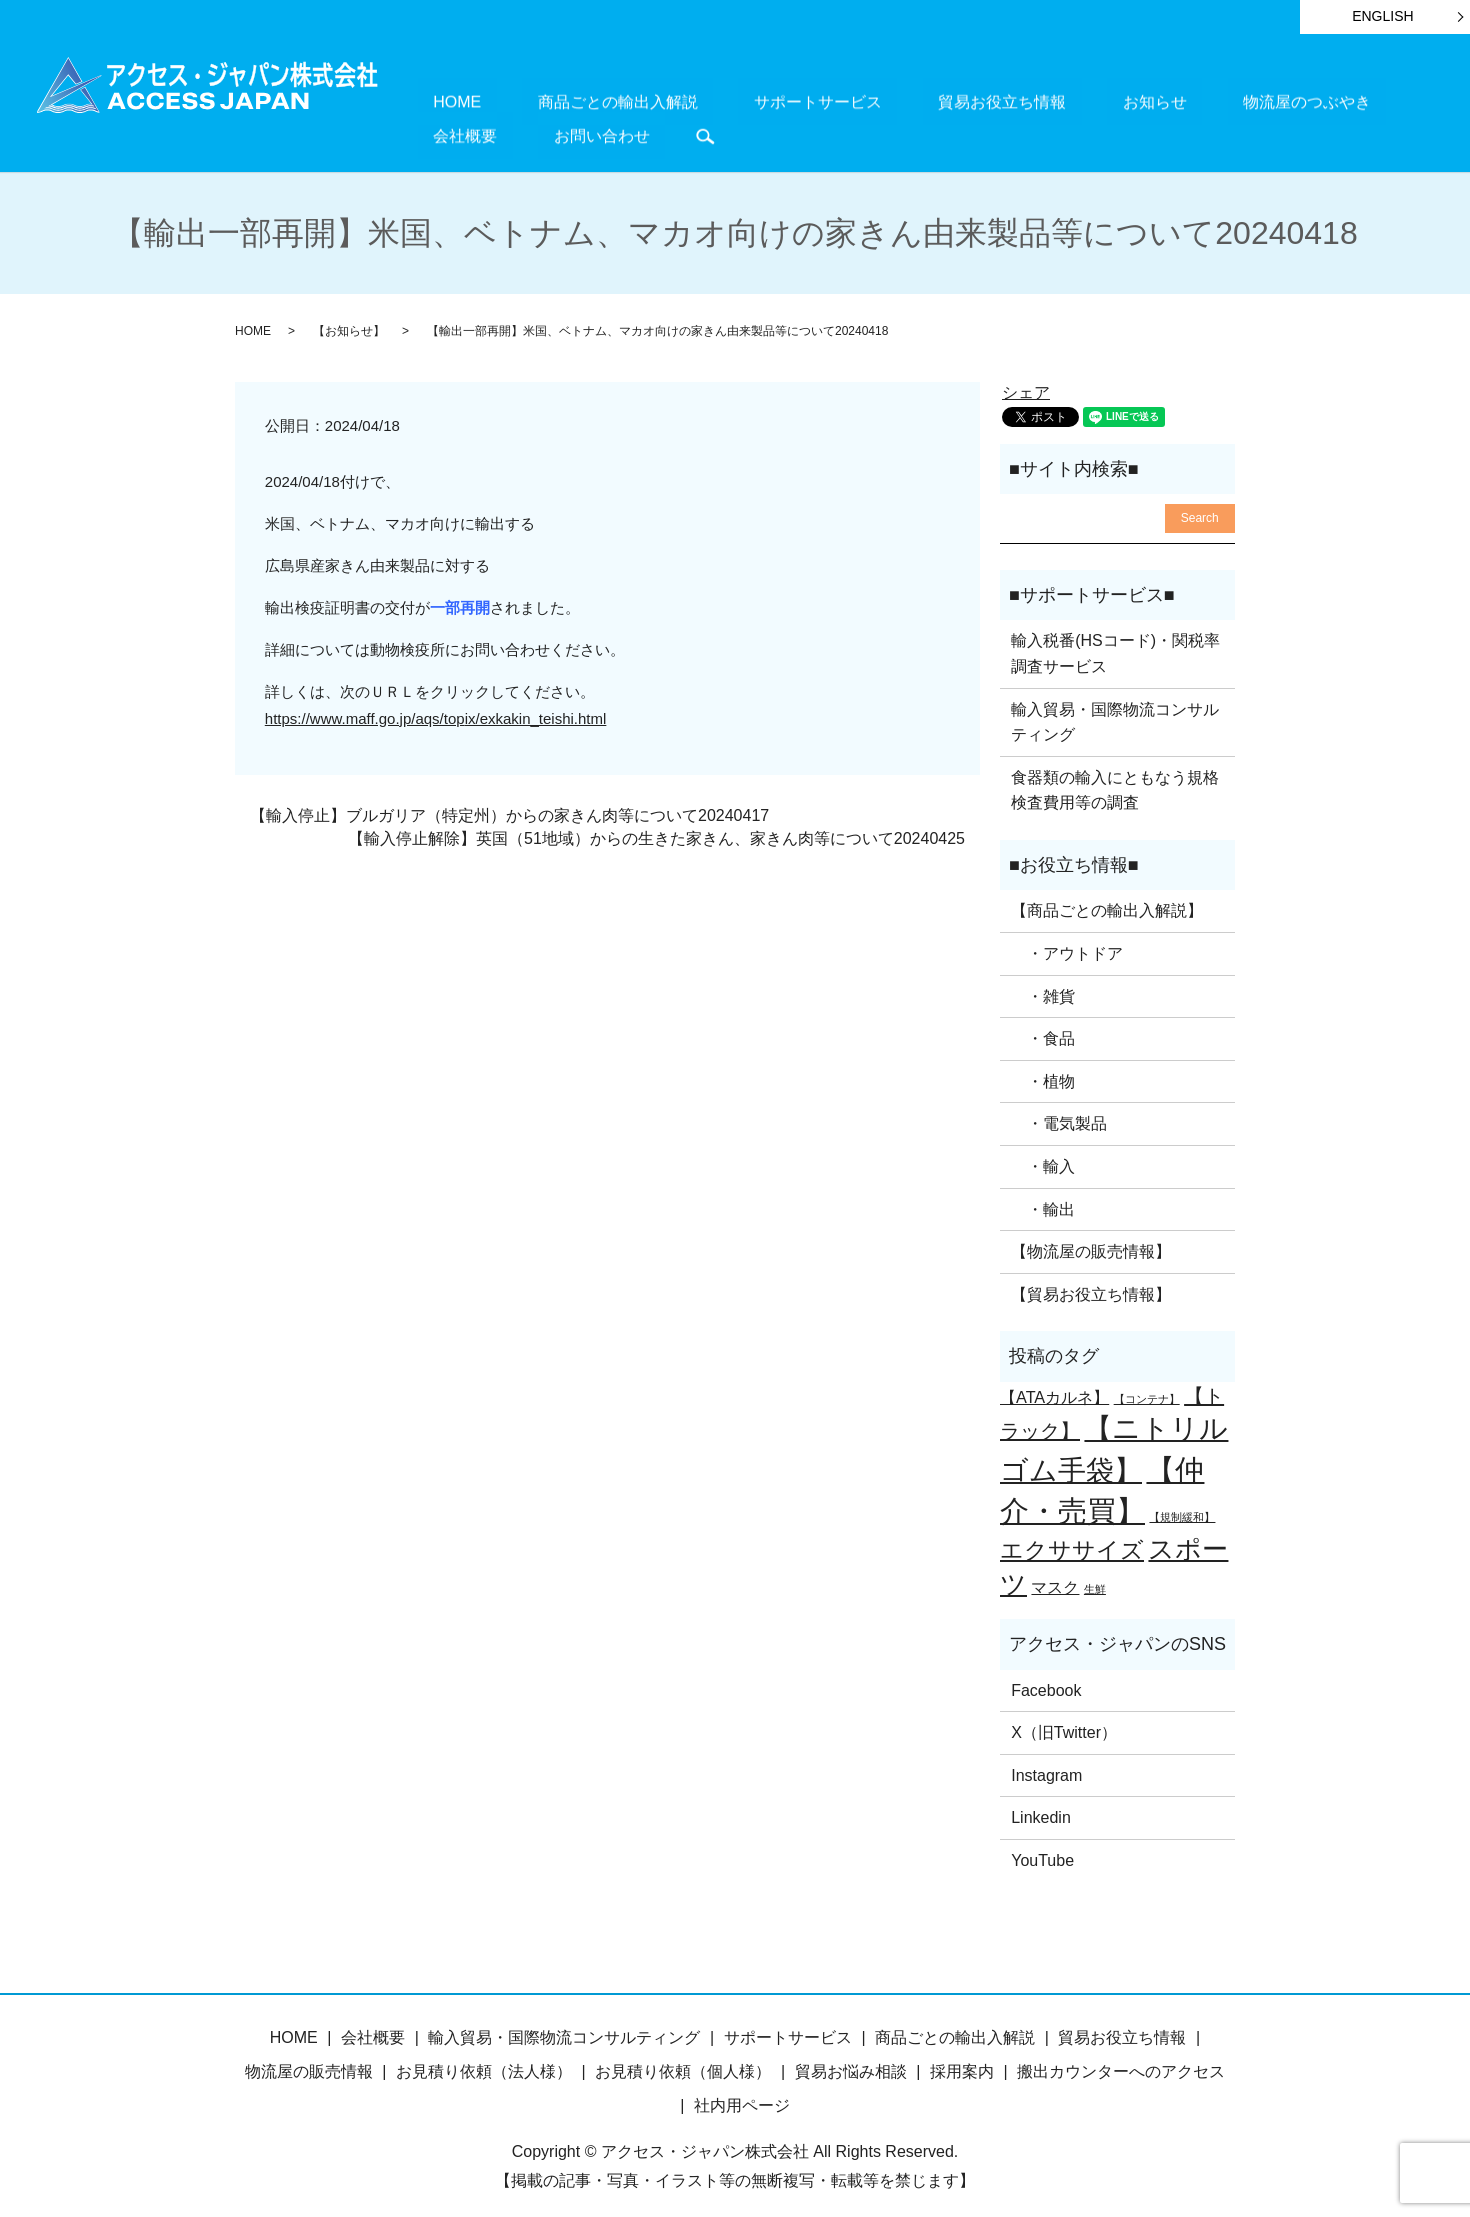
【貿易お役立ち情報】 (1091, 1284)
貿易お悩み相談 (851, 2061)
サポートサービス (741, 101)
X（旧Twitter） (1064, 1722)
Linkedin (1041, 1807)
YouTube (1042, 1850)
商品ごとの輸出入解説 (571, 101)
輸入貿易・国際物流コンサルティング (1115, 712)
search (433, 131)
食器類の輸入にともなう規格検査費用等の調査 (1115, 780)
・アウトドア (1067, 943)
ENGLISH (1382, 16)
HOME (442, 101)
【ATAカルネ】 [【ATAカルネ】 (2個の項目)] (1054, 1387)
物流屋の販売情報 (309, 2061)
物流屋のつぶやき (1138, 101)
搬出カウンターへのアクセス (1121, 2061)
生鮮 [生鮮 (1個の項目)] (1095, 1579)
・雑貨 (1043, 985)
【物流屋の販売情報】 (1091, 1241)
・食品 (1043, 1028)
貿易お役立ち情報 (895, 101)
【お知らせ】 (349, 321)
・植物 (1043, 1071)
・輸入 (1043, 1156)
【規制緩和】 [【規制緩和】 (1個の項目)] (1182, 1507)
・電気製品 (1059, 1113)
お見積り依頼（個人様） (683, 2061)
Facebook (1046, 1679)
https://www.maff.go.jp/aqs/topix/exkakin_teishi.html (436, 708)
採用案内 (962, 2061)
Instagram (1046, 1765)
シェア (1026, 382)
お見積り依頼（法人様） (484, 2061)
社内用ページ (742, 2095)
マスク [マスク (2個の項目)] (1055, 1577)
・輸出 (1043, 1198)
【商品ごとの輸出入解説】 (1107, 900)
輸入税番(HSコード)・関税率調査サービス (1115, 643)
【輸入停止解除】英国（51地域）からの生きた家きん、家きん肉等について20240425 (656, 828)
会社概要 (1259, 101)
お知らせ (1016, 101)
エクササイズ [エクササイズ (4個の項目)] (1072, 1539)
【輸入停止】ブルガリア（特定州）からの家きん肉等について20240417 (509, 805)
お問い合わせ (1365, 101)
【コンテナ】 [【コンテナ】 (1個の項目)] (1147, 1389)
